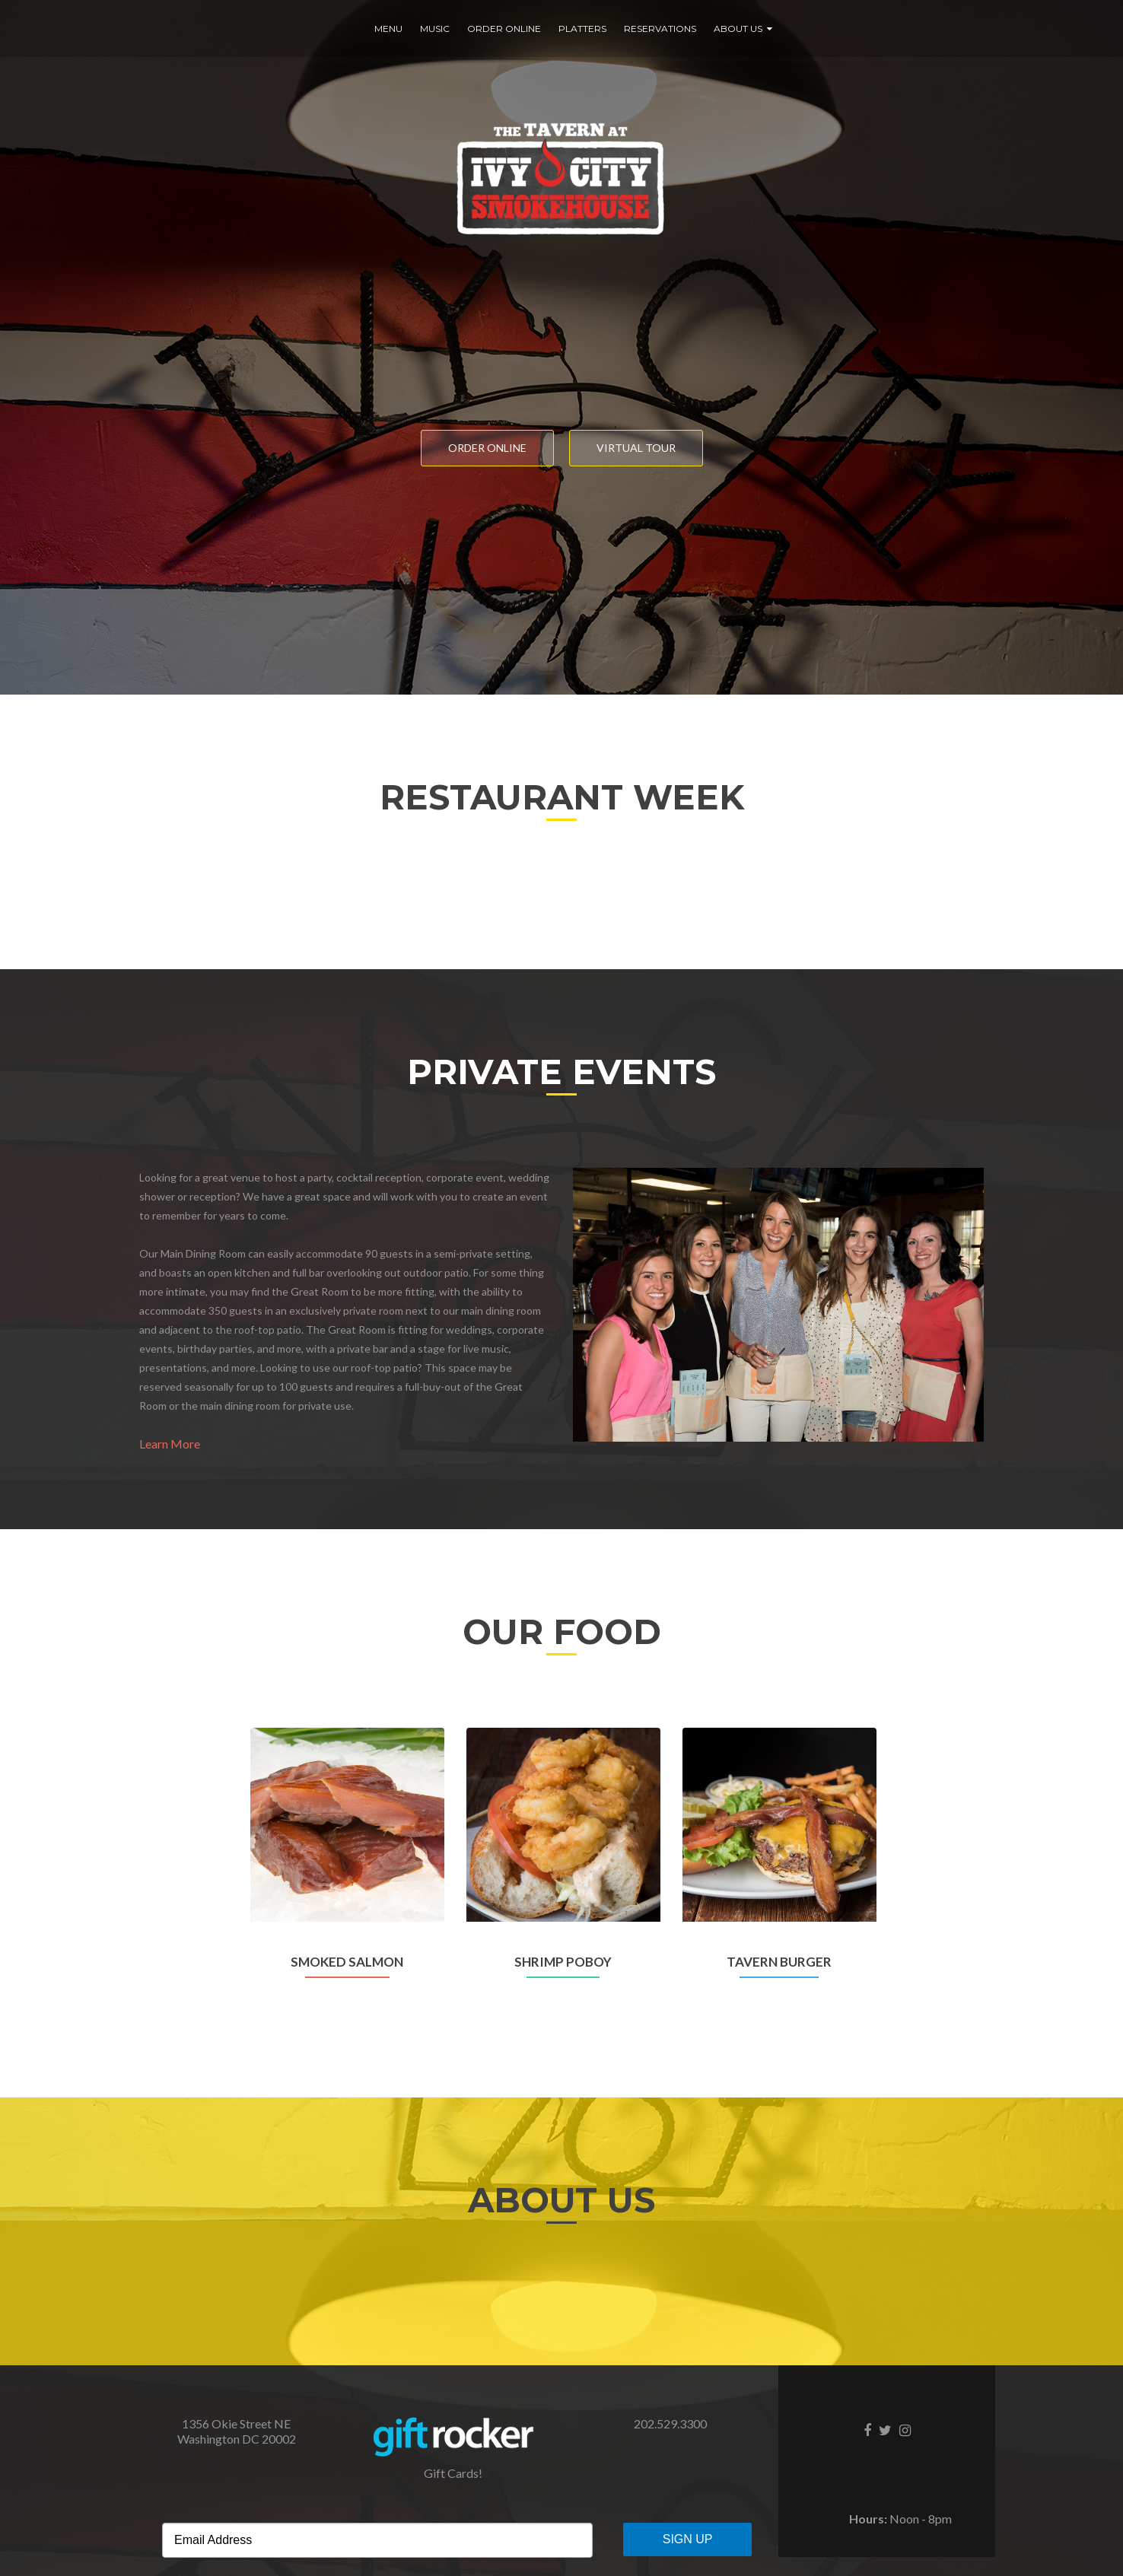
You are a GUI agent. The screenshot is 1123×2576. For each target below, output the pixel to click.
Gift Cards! (453, 2473)
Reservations (660, 28)
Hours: (868, 2518)
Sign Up (688, 2539)
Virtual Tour (636, 447)
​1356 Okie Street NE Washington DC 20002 (236, 2431)
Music (435, 28)
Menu (388, 28)
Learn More (169, 1443)
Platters (582, 28)
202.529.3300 (670, 2423)
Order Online (504, 28)
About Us (738, 28)
